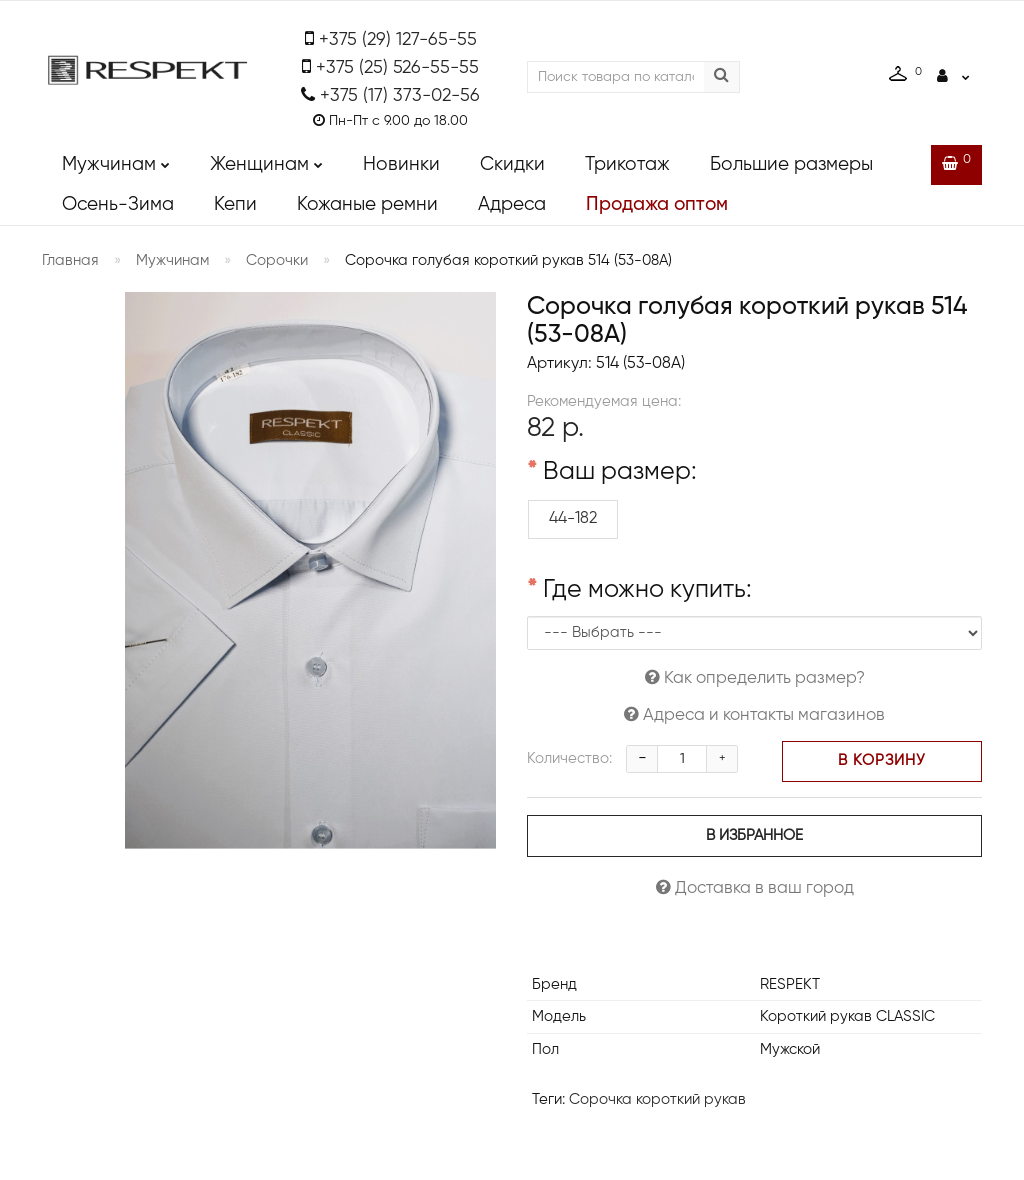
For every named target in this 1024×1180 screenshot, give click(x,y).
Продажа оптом (657, 204)
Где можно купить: (647, 591)
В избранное (754, 835)
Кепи (235, 204)
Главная (70, 260)
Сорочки (277, 260)
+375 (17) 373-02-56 (400, 96)
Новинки (401, 164)
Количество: (569, 758)
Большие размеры (791, 164)
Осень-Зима (118, 204)
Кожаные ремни (367, 204)
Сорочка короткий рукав (657, 1099)
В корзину (882, 760)
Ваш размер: (620, 473)
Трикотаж (627, 164)
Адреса (512, 204)
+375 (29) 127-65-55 (398, 40)
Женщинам (266, 159)
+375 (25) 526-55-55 (397, 68)
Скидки (512, 164)
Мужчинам (116, 159)
